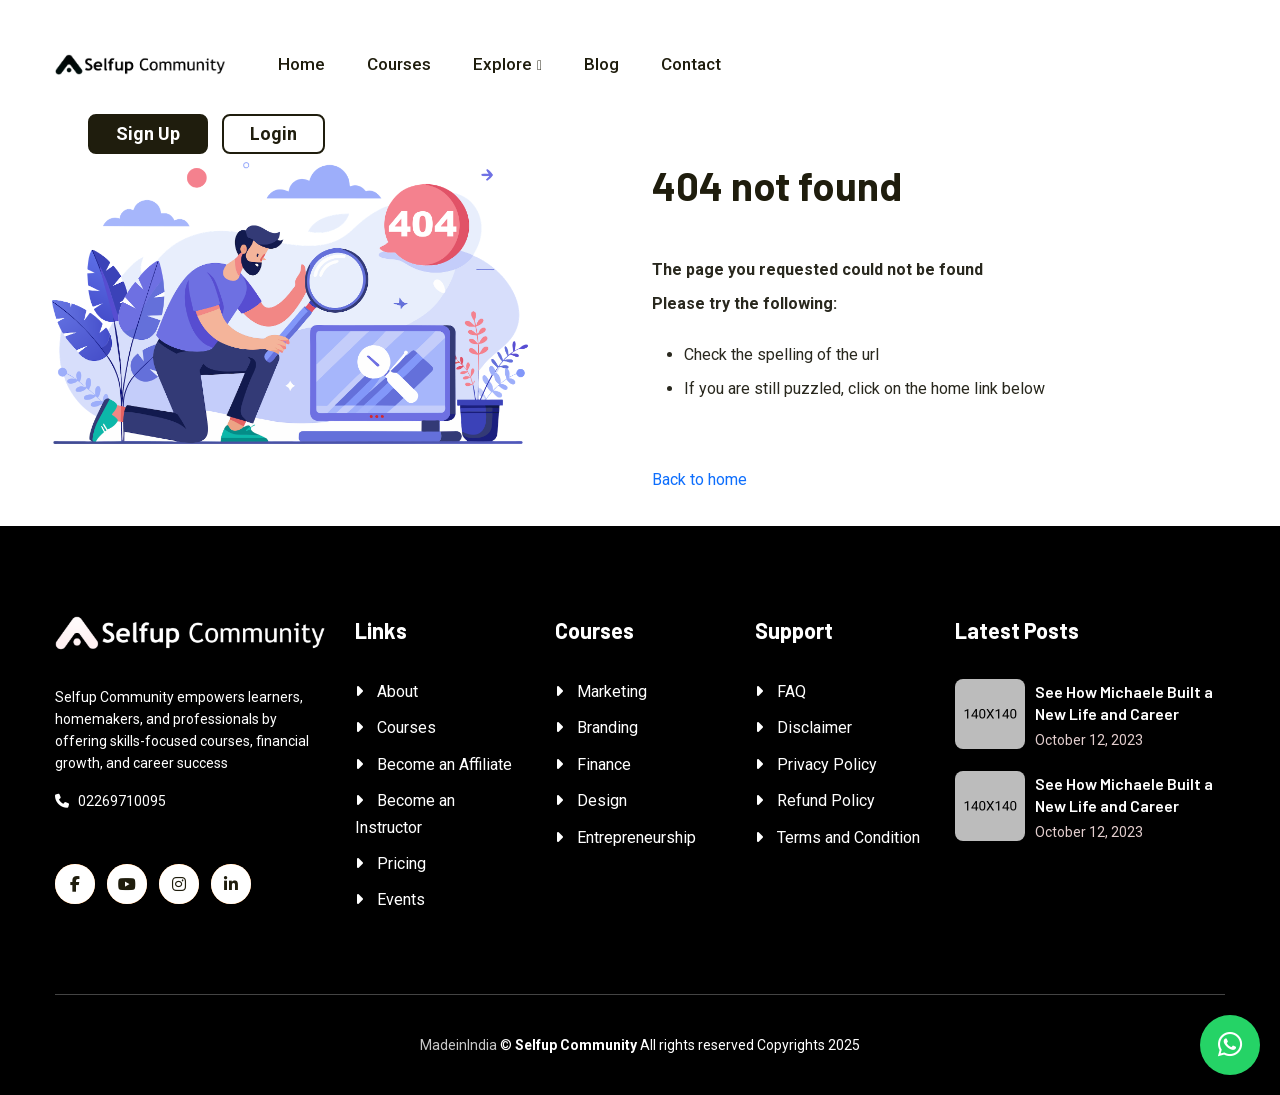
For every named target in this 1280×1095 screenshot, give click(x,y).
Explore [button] (502, 64)
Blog (601, 64)
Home (301, 64)
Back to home (699, 479)
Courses (399, 64)
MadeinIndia (458, 1045)
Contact (691, 64)
